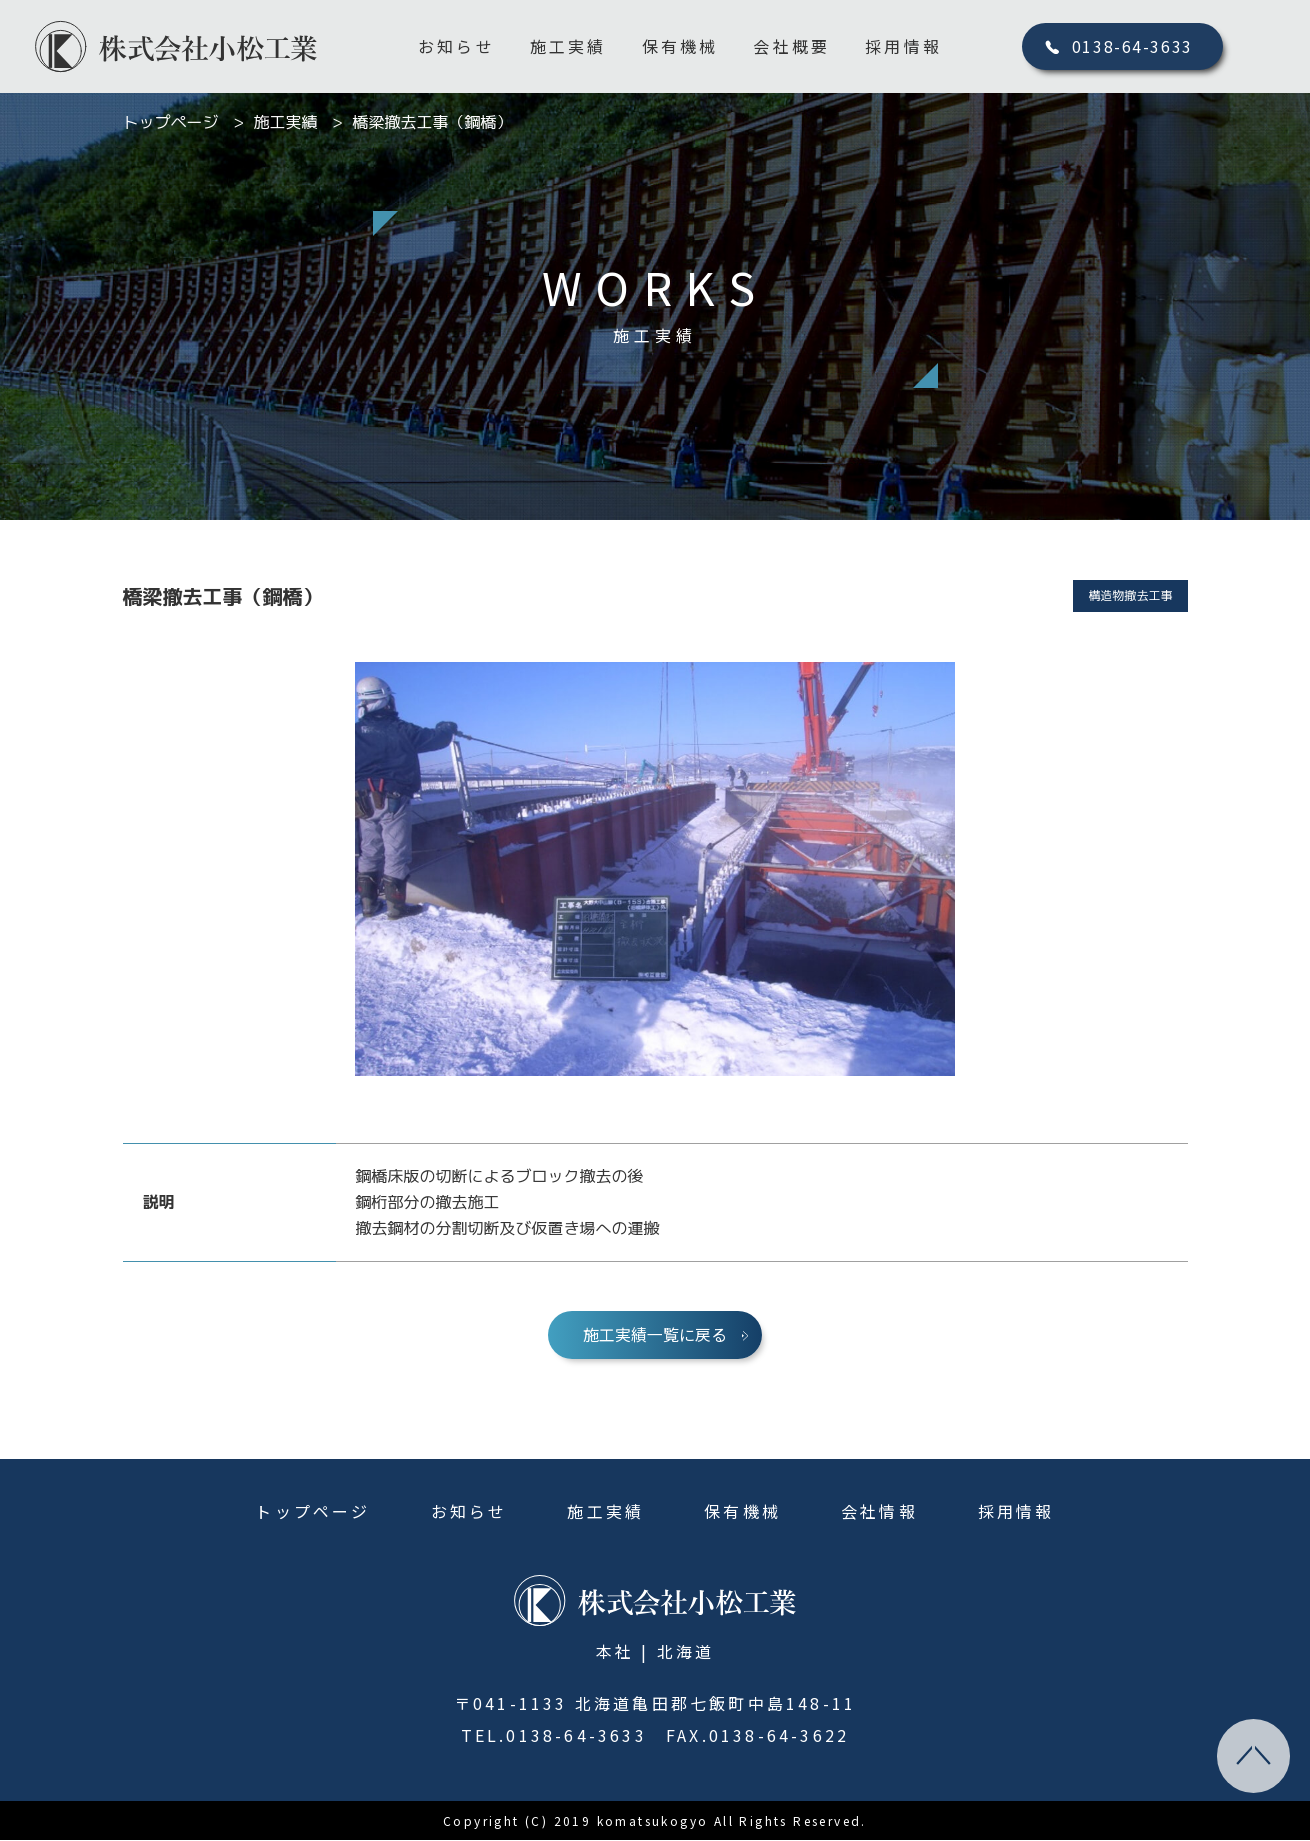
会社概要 (791, 46)
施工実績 (568, 46)
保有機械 (680, 46)
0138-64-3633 (1132, 46)
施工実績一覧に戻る (655, 1335)
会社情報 (879, 1512)
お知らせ (456, 46)
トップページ (312, 1512)
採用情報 (903, 46)
